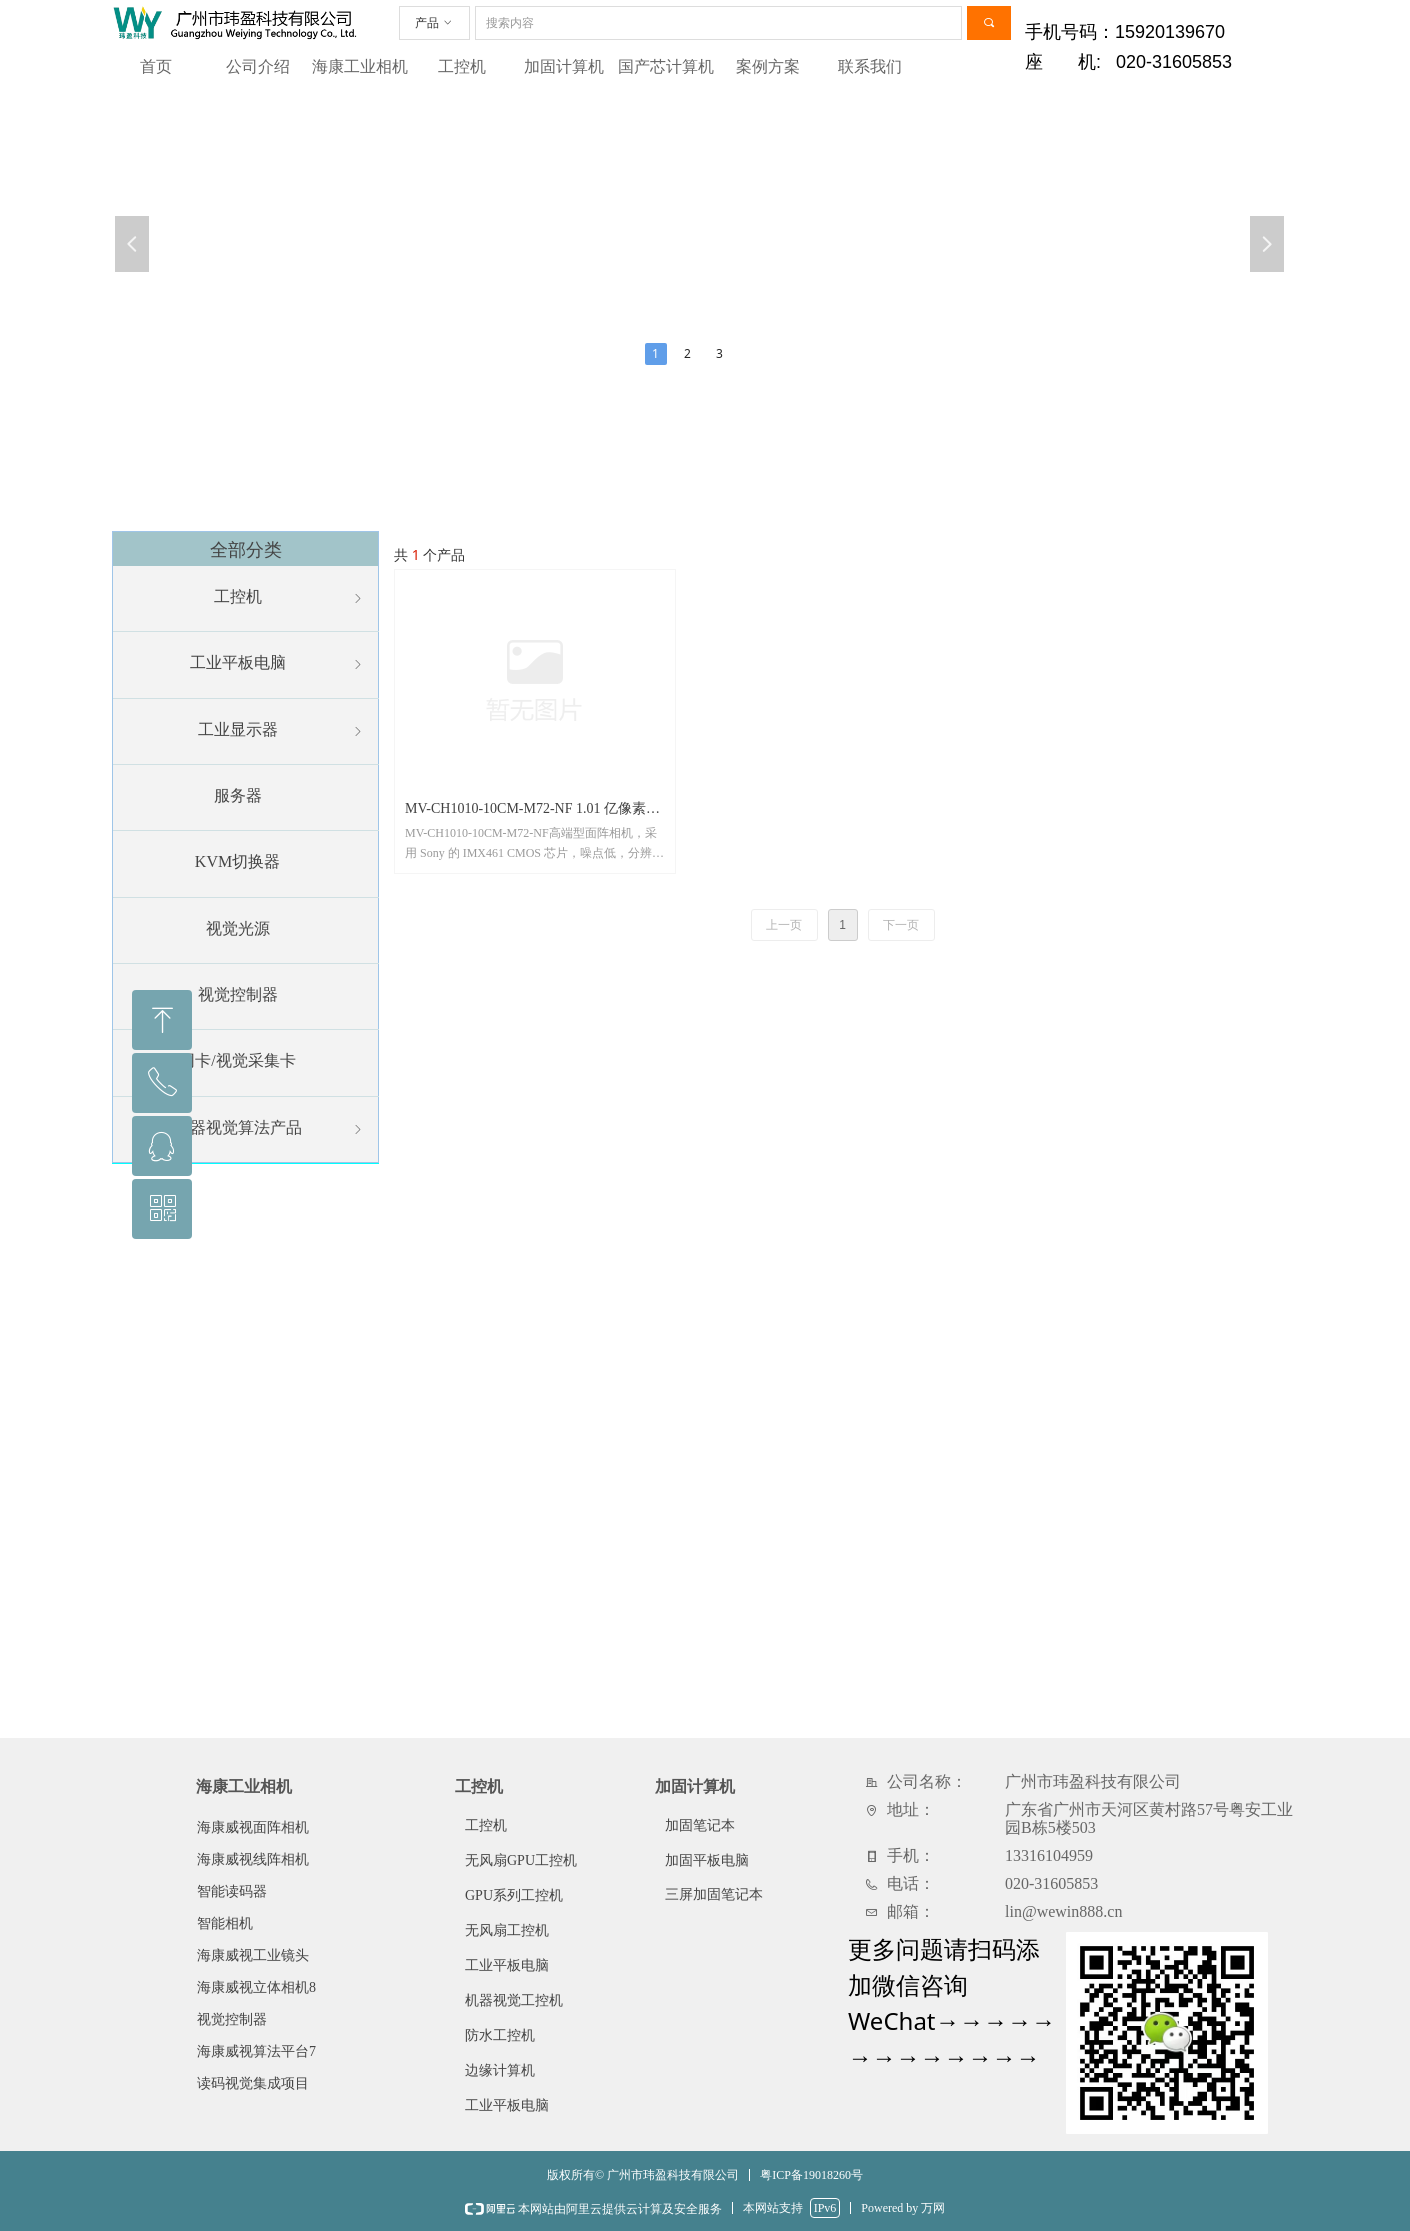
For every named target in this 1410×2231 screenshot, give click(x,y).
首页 (156, 66)
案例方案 (768, 66)
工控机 (462, 66)
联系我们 (870, 66)
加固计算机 (564, 66)
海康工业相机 (360, 66)
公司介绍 (258, 66)
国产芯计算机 (666, 66)
